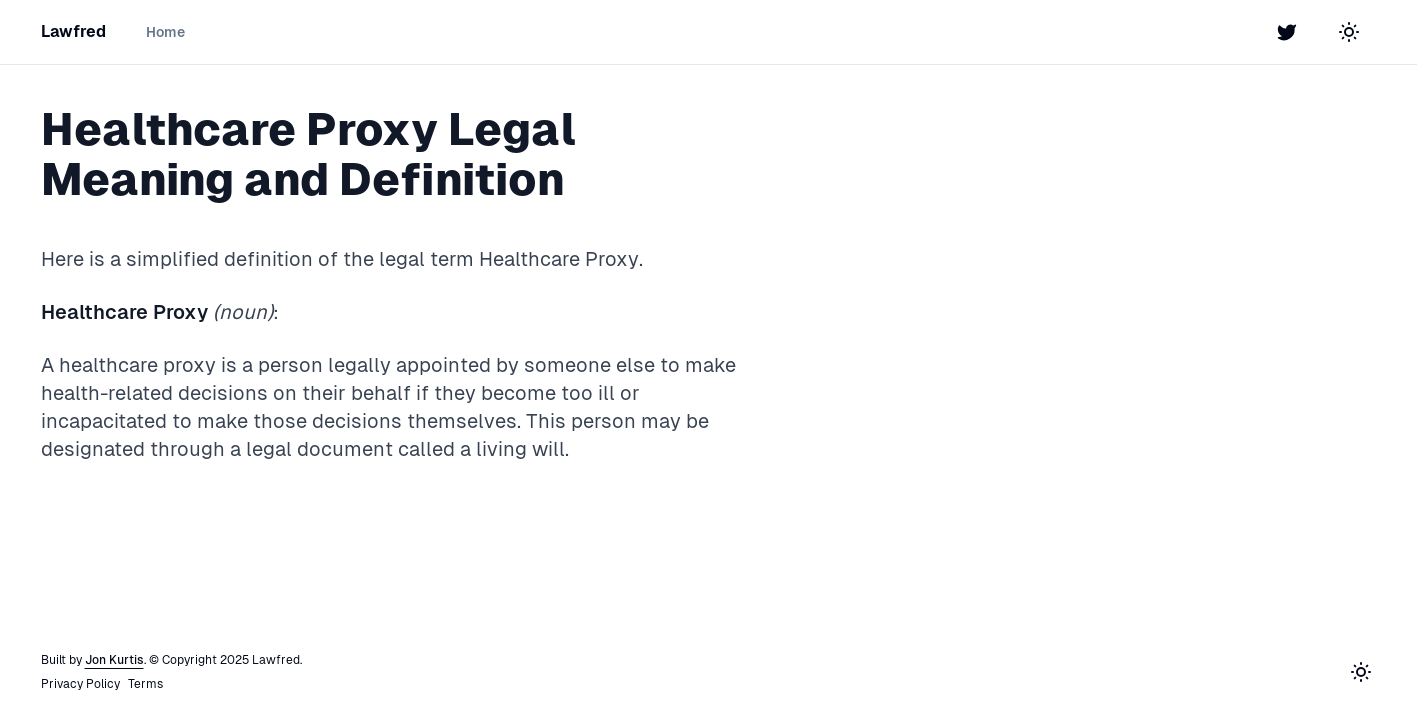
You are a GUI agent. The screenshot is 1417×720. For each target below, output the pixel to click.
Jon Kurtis (114, 660)
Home (165, 32)
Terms (145, 684)
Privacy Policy (80, 684)
